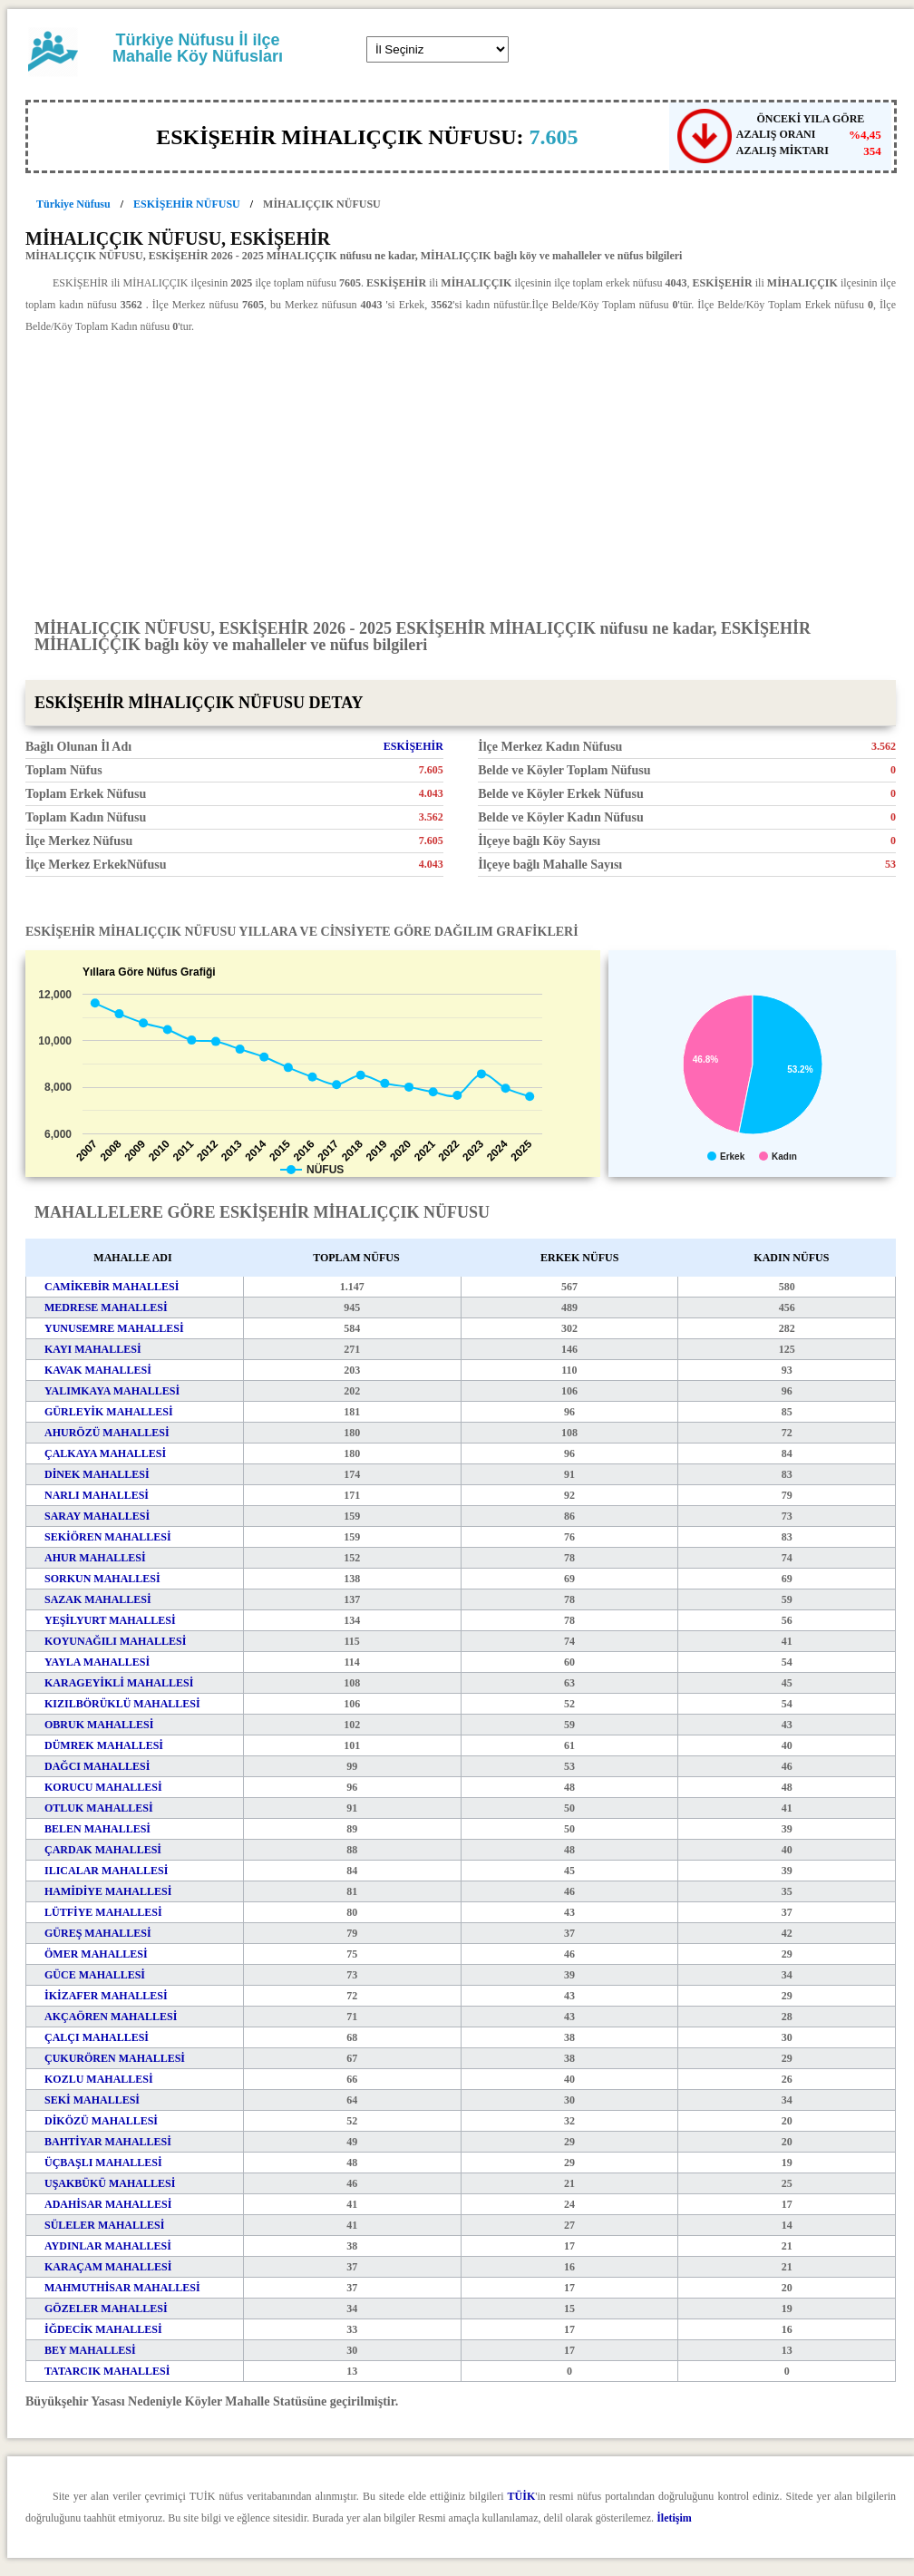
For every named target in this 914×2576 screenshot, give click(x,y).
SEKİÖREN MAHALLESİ (107, 1536)
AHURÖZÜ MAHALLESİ (107, 1432)
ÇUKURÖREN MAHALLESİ (114, 2058)
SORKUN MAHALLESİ (102, 1578)
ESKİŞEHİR (413, 746)
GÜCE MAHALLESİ (94, 1974)
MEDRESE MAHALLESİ (106, 1307)
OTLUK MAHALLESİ (98, 1808)
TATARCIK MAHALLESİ (107, 2371)
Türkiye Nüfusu (73, 204)
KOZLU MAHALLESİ (98, 2079)
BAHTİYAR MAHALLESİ (107, 2141)
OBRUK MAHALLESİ (98, 1724)
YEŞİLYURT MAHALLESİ (110, 1620)
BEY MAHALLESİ (90, 2350)
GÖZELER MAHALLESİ (106, 2308)
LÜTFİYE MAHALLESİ (103, 1912)
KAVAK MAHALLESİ (97, 1370)
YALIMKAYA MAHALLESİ (112, 1390)
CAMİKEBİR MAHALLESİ (111, 1286)
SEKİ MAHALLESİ (92, 2100)
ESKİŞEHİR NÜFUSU (186, 204)
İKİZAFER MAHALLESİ (106, 1995)
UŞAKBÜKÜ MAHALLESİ (109, 2183)
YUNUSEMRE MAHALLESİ (114, 1328)
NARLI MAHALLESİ (96, 1495)
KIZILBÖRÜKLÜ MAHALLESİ (122, 1703)
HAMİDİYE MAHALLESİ (107, 1891)
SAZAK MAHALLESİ (97, 1599)
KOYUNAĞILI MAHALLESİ (115, 1641)
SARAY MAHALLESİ (97, 1516)
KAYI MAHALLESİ (92, 1349)
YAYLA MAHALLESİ (97, 1662)
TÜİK (522, 2496)
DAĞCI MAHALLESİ (97, 1766)
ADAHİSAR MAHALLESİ (107, 2204)
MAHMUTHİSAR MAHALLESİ (122, 2287)
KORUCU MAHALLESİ (103, 1787)
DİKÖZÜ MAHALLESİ (101, 2120)
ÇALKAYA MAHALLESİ (105, 1453)
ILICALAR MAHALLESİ (106, 1870)
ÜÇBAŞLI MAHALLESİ (103, 2162)
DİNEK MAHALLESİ (97, 1474)
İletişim (674, 2518)
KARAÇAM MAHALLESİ (107, 2266)
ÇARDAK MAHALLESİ (102, 1849)
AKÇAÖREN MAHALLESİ (110, 2016)
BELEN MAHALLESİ (97, 1828)
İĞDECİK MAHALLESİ (103, 2329)
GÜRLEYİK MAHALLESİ (108, 1411)
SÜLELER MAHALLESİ (104, 2225)
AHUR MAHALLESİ (95, 1557)
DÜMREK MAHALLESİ (103, 1745)
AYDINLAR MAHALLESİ (107, 2246)
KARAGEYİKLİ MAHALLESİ (118, 1682)
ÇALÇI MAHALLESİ (96, 2037)
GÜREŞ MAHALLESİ (97, 1933)
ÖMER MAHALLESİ (96, 1954)
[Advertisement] (460, 475)
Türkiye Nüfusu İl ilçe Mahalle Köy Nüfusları (197, 48)
